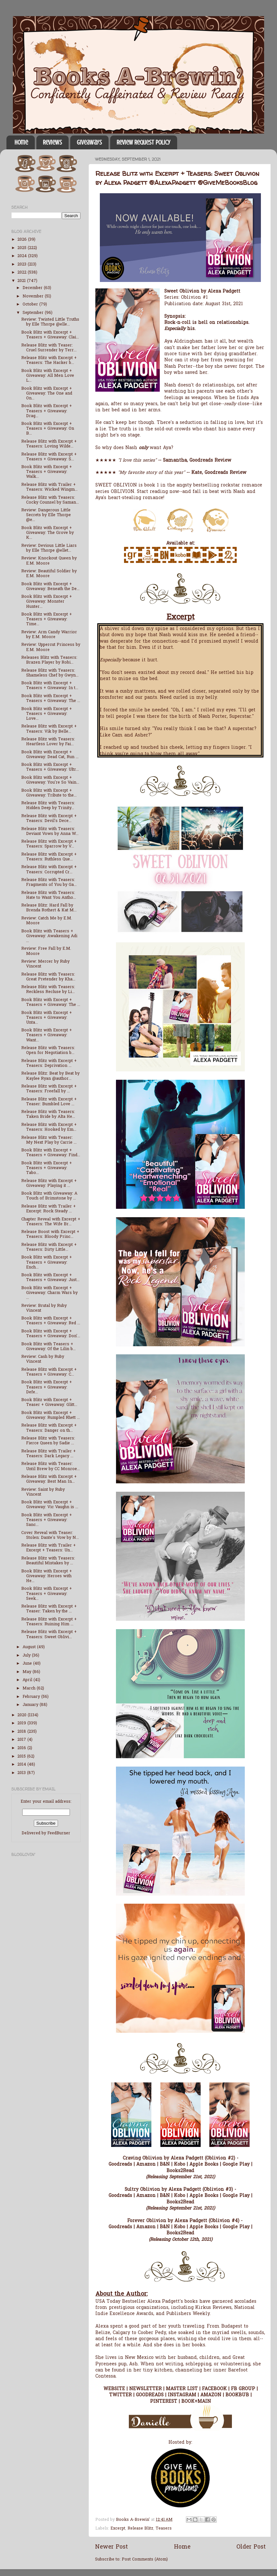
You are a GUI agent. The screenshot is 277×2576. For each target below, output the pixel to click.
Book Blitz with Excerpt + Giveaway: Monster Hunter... (46, 601)
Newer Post (111, 2547)
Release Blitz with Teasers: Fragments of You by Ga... (49, 882)
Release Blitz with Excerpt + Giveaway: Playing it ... (49, 1183)
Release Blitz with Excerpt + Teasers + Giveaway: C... (49, 1372)
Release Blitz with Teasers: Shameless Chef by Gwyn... (50, 673)
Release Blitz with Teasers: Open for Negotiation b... (48, 1050)
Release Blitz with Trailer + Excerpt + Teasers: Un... (48, 1548)
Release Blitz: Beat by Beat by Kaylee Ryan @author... (50, 1076)
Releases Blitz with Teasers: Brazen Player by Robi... (49, 660)
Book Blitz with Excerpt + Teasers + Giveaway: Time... (46, 619)
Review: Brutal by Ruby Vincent (44, 1308)
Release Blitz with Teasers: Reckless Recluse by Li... (48, 989)
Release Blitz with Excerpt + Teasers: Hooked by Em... (49, 1127)
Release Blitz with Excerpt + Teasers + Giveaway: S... (49, 457)
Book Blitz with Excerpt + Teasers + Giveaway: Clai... (50, 335)
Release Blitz (140, 2528)
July (27, 1656)
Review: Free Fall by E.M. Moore (46, 951)
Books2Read (180, 2171)
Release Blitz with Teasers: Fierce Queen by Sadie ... (48, 1441)
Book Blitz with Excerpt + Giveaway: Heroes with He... (46, 1576)
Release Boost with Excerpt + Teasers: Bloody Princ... (50, 1234)
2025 (22, 248)
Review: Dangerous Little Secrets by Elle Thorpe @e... (46, 515)
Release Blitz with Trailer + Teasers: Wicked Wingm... (49, 487)
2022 (22, 273)
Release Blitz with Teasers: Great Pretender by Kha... (48, 977)
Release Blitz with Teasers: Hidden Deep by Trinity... (48, 805)
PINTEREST (163, 2401)
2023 (22, 264)
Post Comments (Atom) (145, 2559)
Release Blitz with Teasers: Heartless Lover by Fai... (48, 742)
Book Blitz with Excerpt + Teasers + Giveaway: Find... (50, 1153)
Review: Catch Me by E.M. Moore (46, 921)
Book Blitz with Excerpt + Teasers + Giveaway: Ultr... (50, 767)
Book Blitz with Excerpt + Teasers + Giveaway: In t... (49, 685)
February (32, 1697)
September (34, 313)
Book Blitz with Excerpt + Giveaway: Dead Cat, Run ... (50, 754)
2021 (22, 281)
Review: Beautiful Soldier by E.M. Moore (49, 573)
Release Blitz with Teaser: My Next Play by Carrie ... (49, 1140)
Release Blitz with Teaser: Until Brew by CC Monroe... (50, 1466)
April (28, 1680)
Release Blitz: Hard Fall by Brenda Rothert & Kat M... (49, 908)
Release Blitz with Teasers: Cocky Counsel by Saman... (50, 500)
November (34, 296)
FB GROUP (243, 2389)
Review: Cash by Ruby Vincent (42, 1359)
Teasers (164, 2528)
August (30, 1647)
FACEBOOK (214, 2389)
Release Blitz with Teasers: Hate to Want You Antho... (48, 895)
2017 (22, 1740)
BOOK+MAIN (196, 2401)
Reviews (52, 142)
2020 (22, 1715)
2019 (22, 1723)
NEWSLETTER (145, 2389)
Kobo (179, 2164)
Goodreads (120, 2164)
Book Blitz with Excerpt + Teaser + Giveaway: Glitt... (49, 1402)
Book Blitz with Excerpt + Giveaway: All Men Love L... (47, 376)
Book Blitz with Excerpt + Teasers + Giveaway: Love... (46, 714)
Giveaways (89, 142)
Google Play (236, 2164)
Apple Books (203, 2164)
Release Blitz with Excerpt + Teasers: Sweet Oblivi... (49, 1634)
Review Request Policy (143, 142)
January (31, 1705)
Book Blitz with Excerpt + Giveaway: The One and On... (46, 393)
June (28, 1664)
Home (21, 142)
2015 (22, 1756)
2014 (22, 1765)
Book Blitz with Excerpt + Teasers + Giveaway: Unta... (46, 1018)
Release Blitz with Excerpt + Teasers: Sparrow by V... (49, 844)
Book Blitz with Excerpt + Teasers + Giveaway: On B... (47, 428)
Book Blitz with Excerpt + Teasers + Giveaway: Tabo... (46, 1168)
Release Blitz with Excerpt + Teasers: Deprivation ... (49, 1063)
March (30, 1688)
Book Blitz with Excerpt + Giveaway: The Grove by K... (47, 533)
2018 (22, 1732)
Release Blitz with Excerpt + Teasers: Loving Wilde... (49, 444)
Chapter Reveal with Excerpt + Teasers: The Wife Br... (50, 1222)
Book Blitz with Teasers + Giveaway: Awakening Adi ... (49, 936)
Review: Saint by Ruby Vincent (43, 1492)
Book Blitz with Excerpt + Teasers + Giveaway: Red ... (50, 1321)
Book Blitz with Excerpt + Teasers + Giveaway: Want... (46, 1035)
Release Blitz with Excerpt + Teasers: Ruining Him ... (49, 1622)
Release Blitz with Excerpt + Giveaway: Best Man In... (49, 1479)
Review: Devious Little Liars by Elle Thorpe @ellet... (49, 548)
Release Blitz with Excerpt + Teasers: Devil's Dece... (49, 818)
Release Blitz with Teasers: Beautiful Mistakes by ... (48, 1561)
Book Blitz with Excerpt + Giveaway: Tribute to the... (49, 793)
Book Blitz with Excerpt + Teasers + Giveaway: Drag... (46, 411)
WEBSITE (114, 2389)
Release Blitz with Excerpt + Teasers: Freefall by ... (49, 1089)
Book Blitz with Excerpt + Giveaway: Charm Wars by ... (49, 1293)
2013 (22, 1773)
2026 (22, 240)
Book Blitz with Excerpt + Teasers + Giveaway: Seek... (46, 1593)
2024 (22, 256)
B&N (165, 2164)
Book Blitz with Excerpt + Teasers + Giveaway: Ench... (46, 1262)
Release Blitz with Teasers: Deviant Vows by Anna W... (50, 831)
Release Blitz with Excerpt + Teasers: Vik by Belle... (49, 729)
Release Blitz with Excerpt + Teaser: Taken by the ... (49, 1609)
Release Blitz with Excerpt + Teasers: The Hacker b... (49, 360)
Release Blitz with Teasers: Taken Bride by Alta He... (48, 1114)
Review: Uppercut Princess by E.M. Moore (50, 647)
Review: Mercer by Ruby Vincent (45, 964)
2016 (22, 1748)
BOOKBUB (237, 2395)
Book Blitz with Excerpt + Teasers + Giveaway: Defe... (46, 1387)
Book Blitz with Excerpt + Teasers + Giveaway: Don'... (50, 1333)
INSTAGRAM (182, 2395)
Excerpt (117, 2528)
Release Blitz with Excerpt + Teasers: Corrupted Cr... (49, 869)
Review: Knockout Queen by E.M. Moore (49, 561)
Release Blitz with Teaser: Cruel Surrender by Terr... (49, 348)
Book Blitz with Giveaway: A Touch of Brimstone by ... (49, 1196)
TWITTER (120, 2395)
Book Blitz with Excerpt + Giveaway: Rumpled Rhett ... (50, 1415)
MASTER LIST (182, 2389)
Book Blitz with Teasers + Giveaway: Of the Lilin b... (48, 1346)
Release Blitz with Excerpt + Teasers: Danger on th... (49, 1428)
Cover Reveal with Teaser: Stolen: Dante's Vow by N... (50, 1535)
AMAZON (210, 2395)
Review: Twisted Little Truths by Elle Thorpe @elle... (50, 322)
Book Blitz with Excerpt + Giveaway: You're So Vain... (50, 780)
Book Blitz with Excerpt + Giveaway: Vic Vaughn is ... (49, 1504)
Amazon (146, 2164)
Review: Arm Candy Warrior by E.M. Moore (49, 634)
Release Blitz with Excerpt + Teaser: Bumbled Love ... (49, 1102)
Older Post (251, 2547)
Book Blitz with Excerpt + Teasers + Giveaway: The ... (50, 698)
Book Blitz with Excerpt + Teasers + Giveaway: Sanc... (46, 1520)
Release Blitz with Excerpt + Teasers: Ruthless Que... (49, 857)
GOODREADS (150, 2395)
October (31, 304)
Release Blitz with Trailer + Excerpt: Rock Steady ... (48, 1209)
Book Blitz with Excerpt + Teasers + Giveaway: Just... (50, 1277)
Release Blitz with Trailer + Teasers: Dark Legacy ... (48, 1453)
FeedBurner (58, 1833)
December (33, 288)
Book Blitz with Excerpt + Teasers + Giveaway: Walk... (46, 472)
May (28, 1672)
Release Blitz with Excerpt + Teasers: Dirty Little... (49, 1247)
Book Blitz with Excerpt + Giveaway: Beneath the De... (50, 586)
